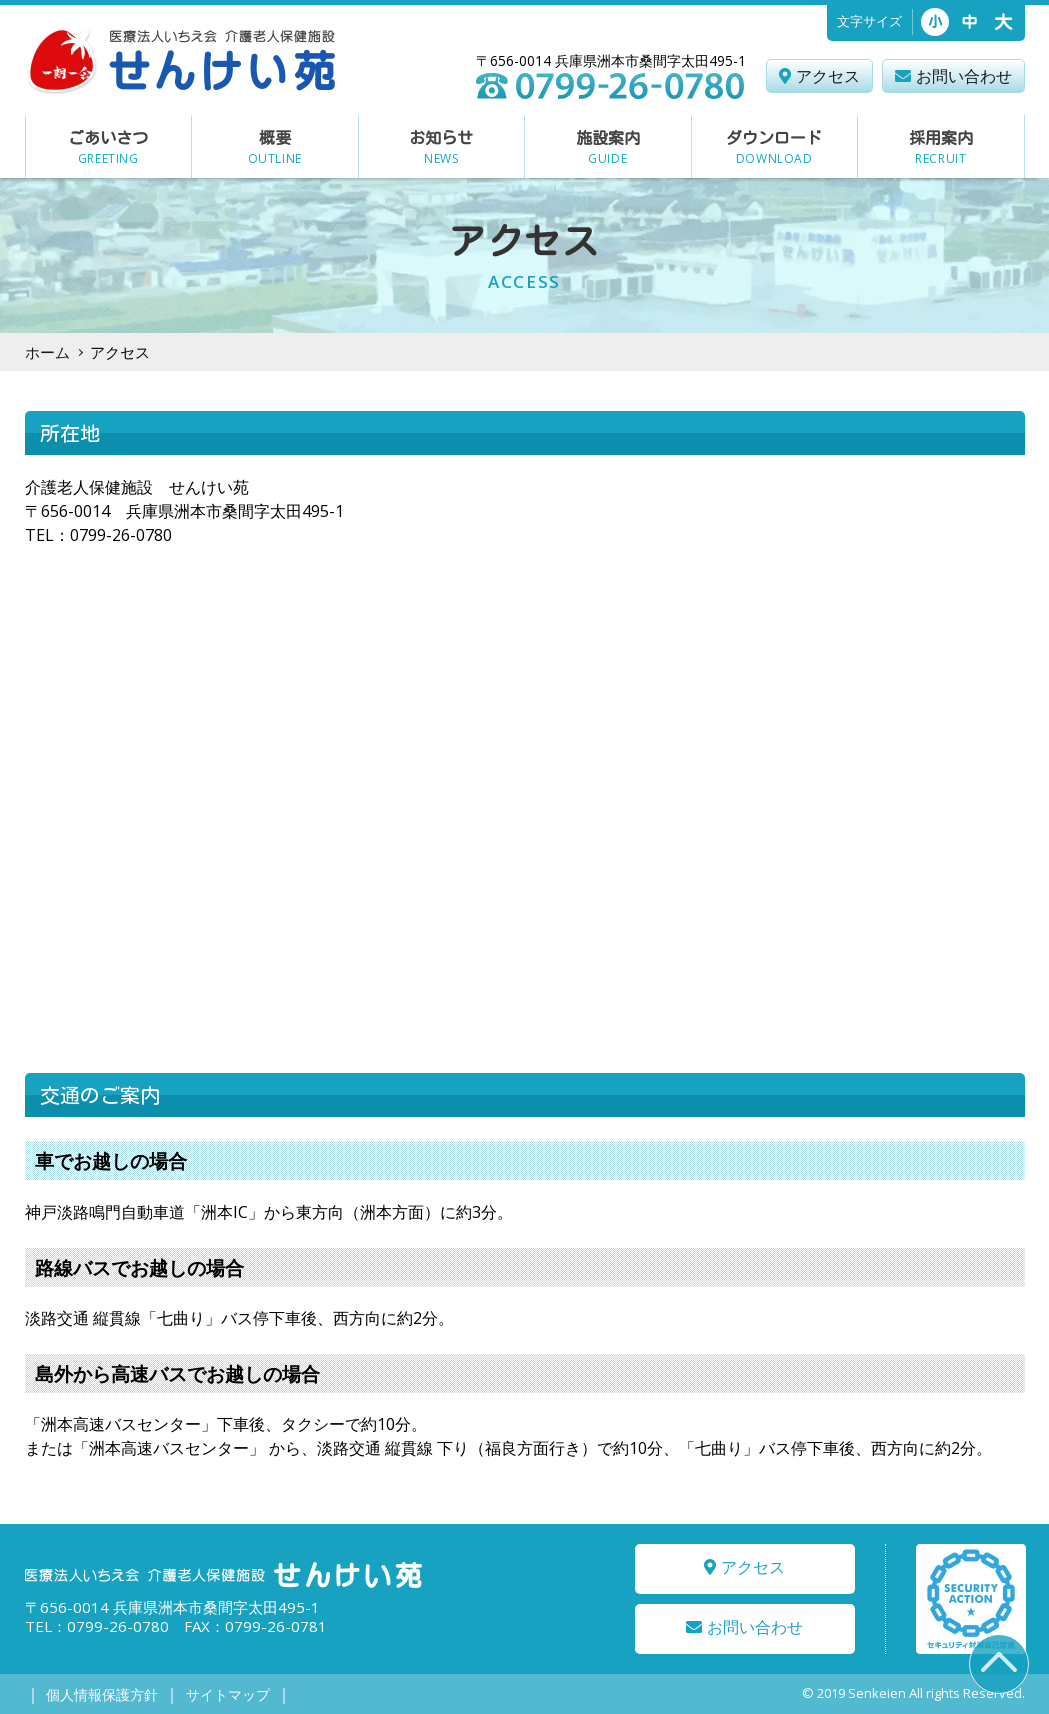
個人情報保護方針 (102, 1694)
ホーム (47, 352)
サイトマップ (226, 1694)
